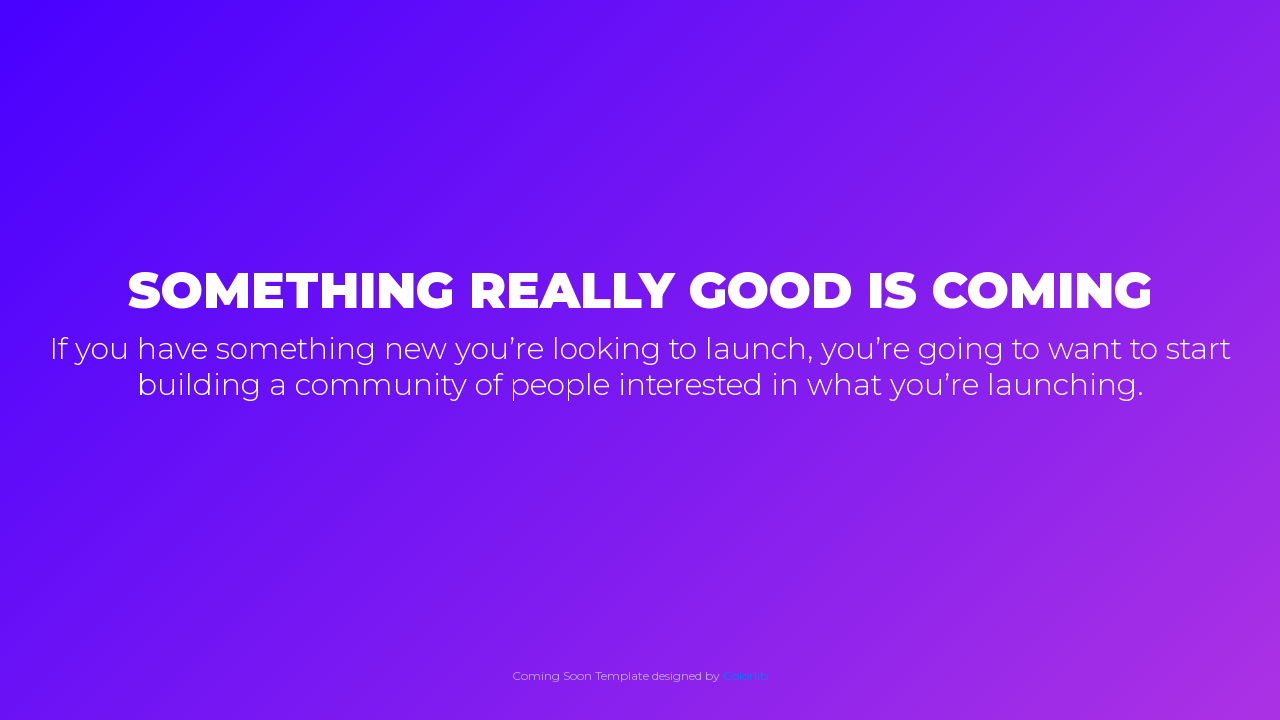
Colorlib (745, 675)
